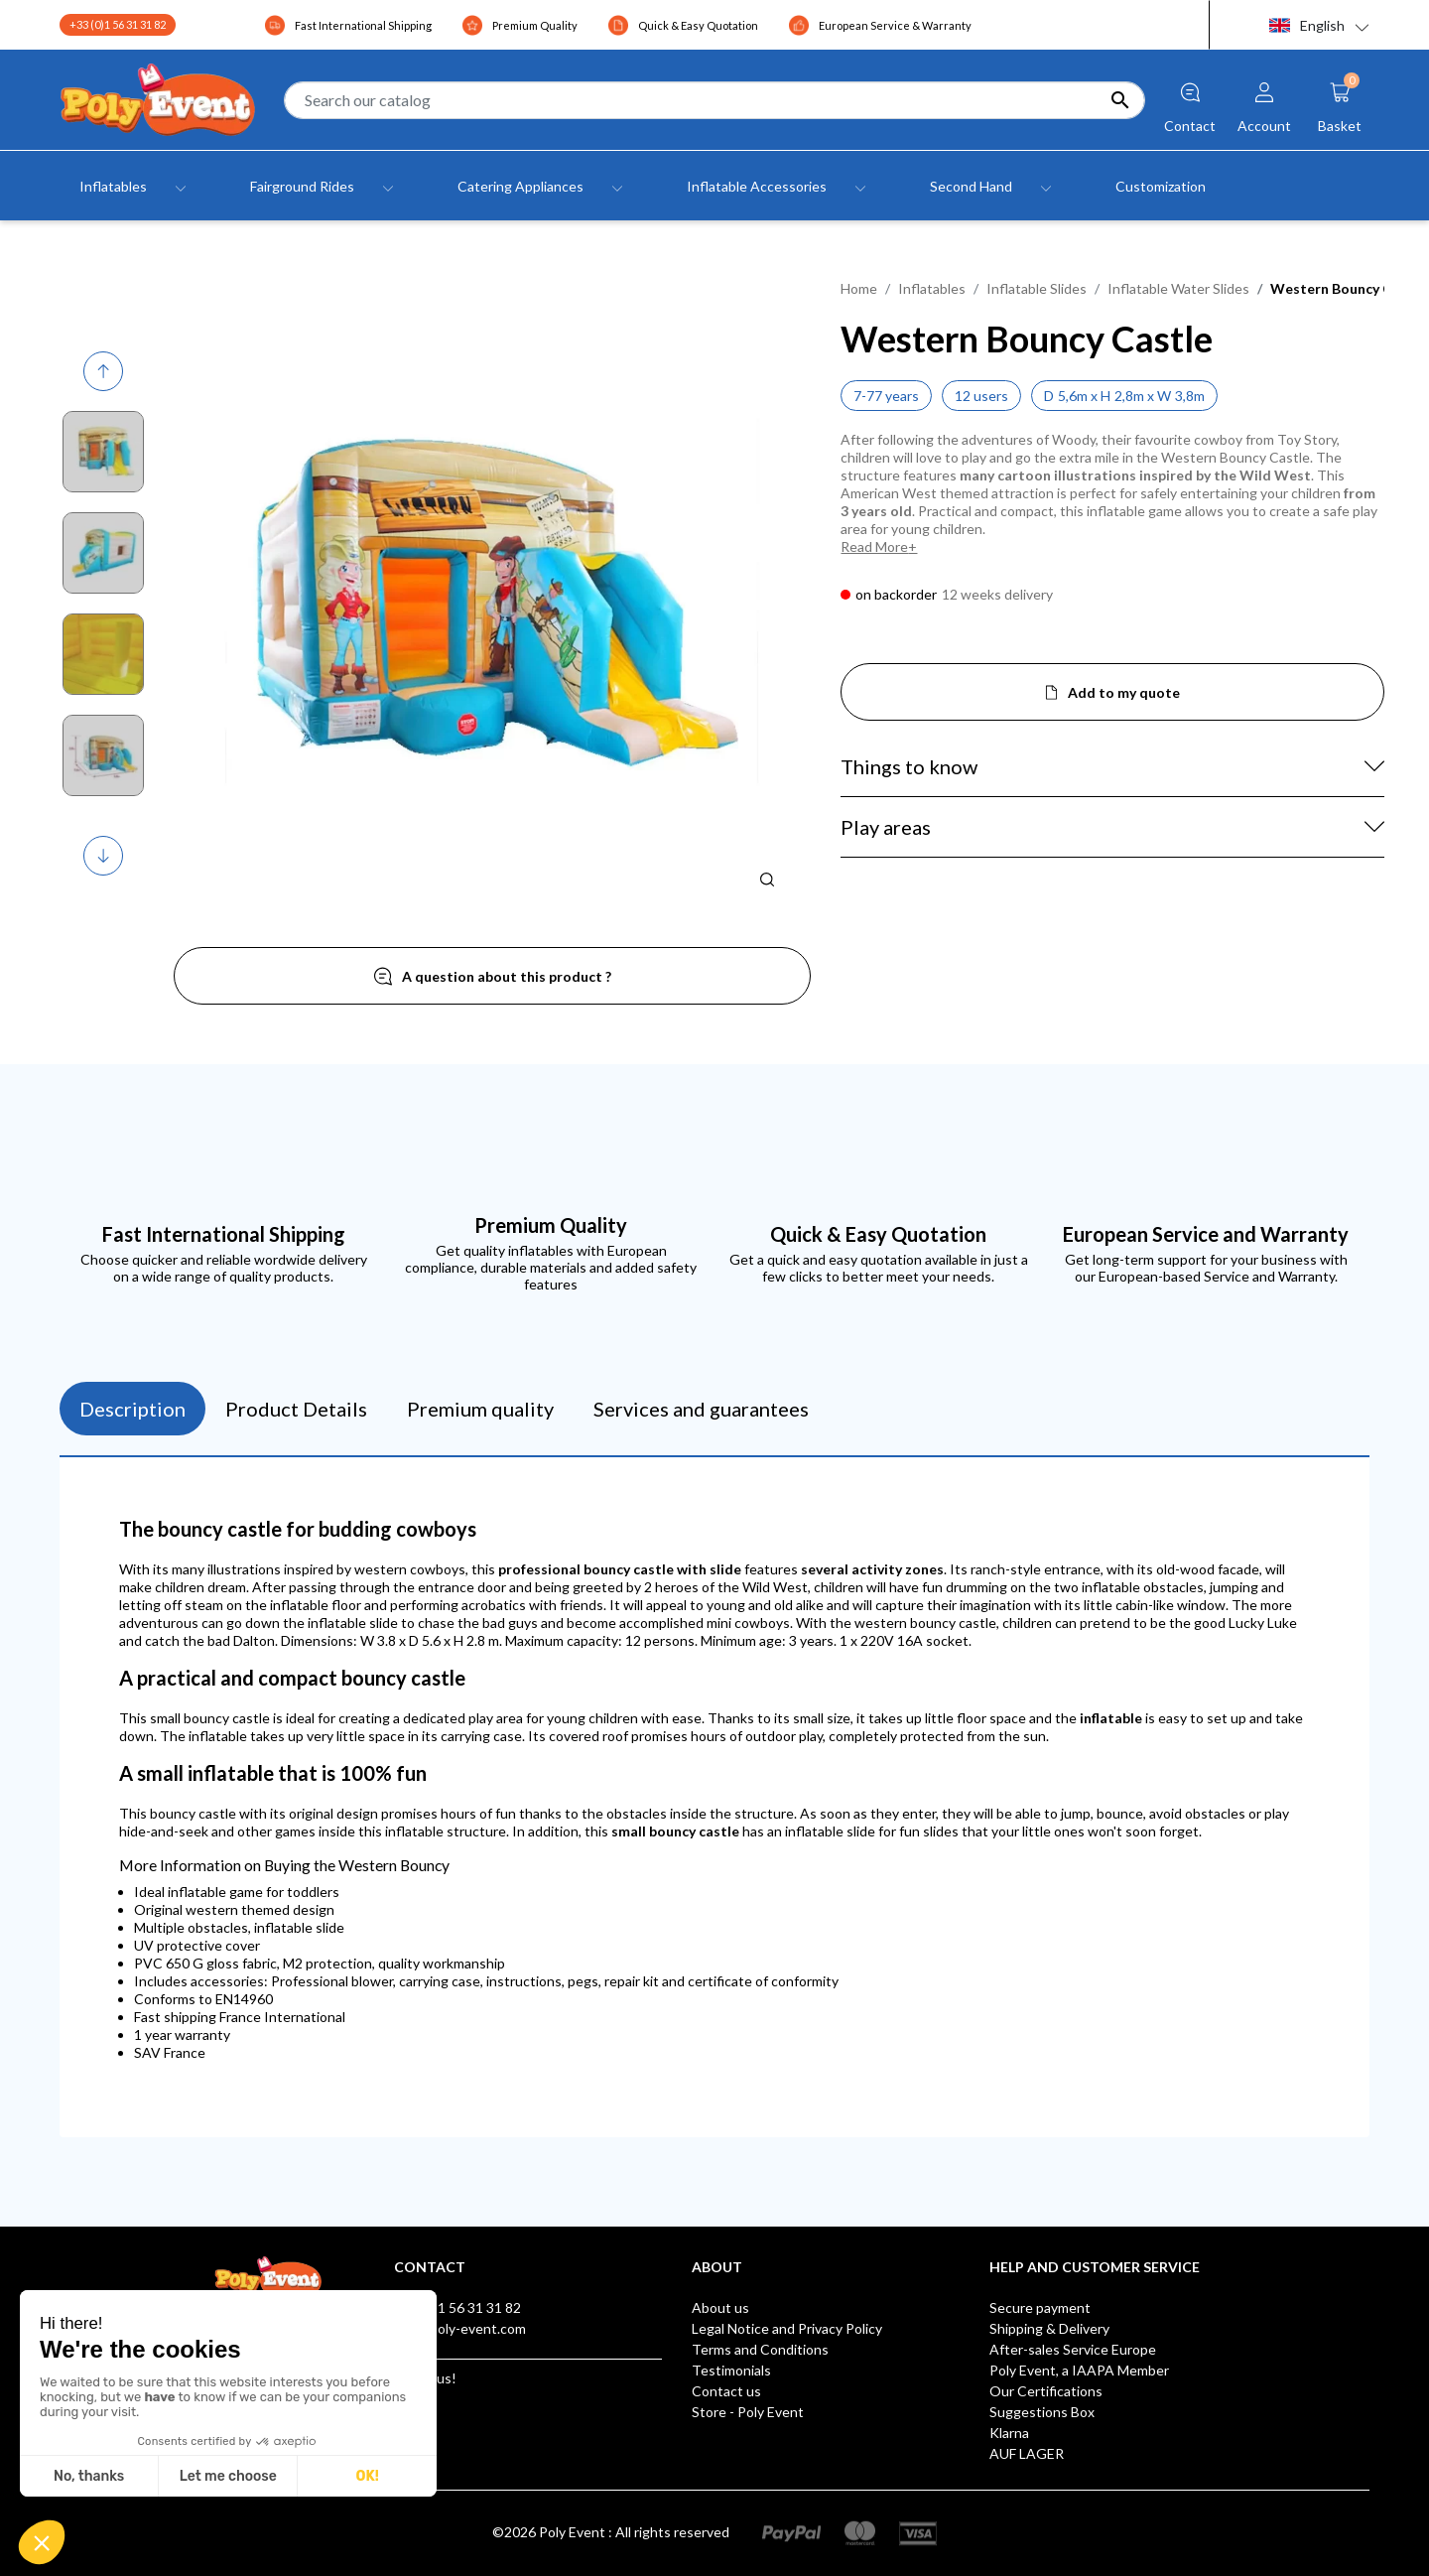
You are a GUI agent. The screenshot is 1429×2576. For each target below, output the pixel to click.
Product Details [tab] (296, 1409)
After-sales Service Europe (1072, 2349)
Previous (106, 371)
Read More (874, 546)
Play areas (886, 827)
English (1307, 25)
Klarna (1009, 2432)
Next (104, 856)
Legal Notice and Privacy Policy (787, 2328)
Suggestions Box (1042, 2411)
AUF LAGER (1026, 2453)
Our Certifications (1046, 2390)
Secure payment (1040, 2307)
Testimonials (731, 2370)
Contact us (726, 2390)
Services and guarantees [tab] (701, 1409)
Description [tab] (132, 1409)
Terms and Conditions (760, 2349)
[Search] (714, 100)
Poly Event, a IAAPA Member (1079, 2370)
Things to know (909, 766)
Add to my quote (1124, 692)
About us (720, 2307)
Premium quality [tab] (480, 1409)
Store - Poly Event (748, 2411)
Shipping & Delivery (1049, 2328)
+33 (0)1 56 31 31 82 (117, 24)
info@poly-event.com (460, 2328)
